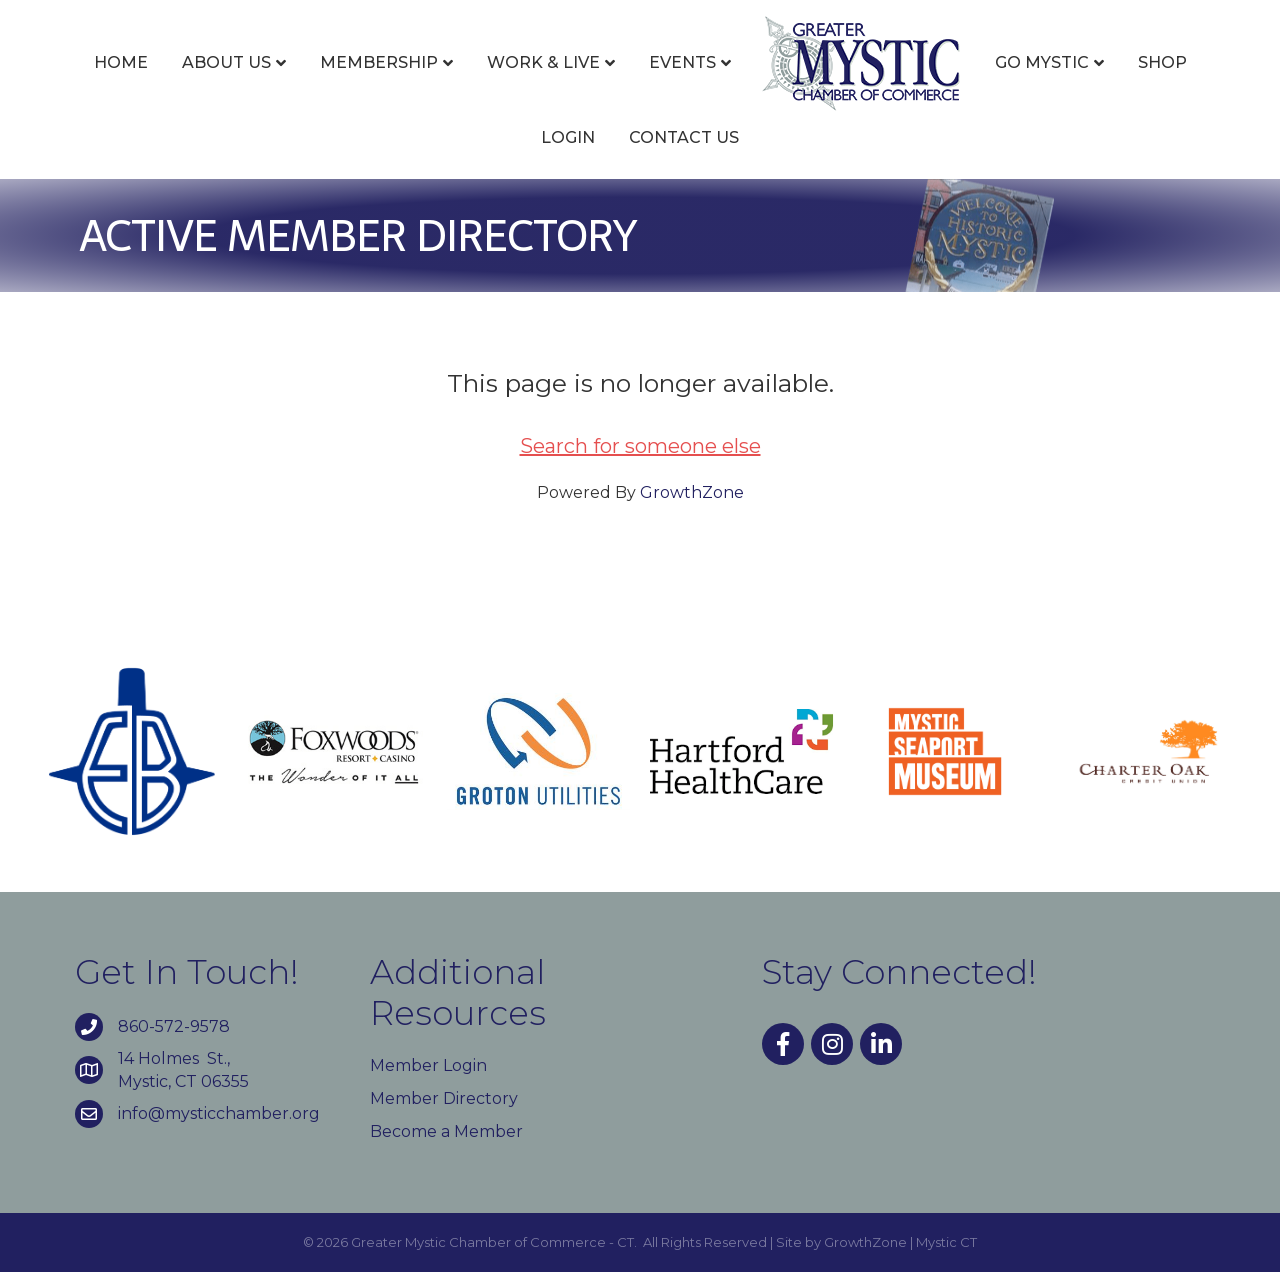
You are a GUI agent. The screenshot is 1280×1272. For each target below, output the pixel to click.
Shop (1162, 62)
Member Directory (444, 1098)
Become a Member (446, 1131)
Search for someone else (640, 446)
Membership (379, 62)
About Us (226, 62)
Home (121, 62)
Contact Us (684, 137)
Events (682, 62)
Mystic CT (946, 1242)
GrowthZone (692, 492)
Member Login (428, 1065)
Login (568, 137)
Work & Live (543, 62)
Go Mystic (1042, 62)
